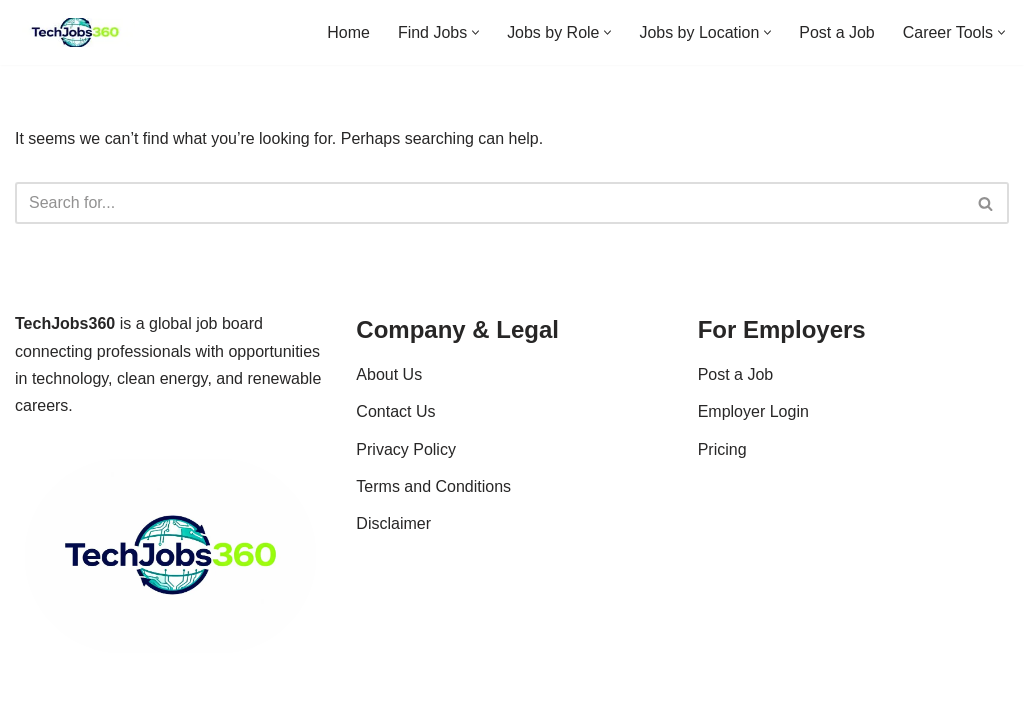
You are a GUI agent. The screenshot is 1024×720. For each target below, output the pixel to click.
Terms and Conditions (433, 505)
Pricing (722, 467)
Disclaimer (393, 542)
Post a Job (837, 32)
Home (347, 32)
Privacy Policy (406, 467)
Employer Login (753, 430)
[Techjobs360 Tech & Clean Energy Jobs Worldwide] (75, 32)
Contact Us (395, 430)
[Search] (489, 204)
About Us (389, 393)
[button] (474, 32)
